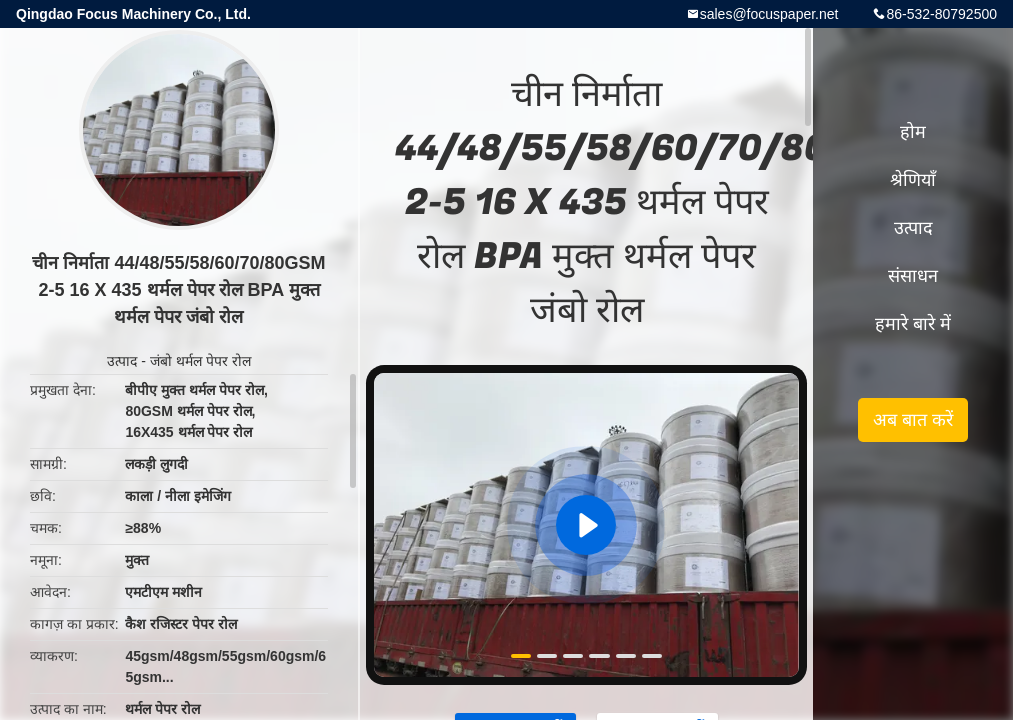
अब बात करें (913, 420)
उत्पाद (122, 361)
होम (913, 132)
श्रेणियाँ (913, 180)
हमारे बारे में (913, 324)
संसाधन (913, 276)
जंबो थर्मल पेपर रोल (200, 361)
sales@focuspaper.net (769, 14)
